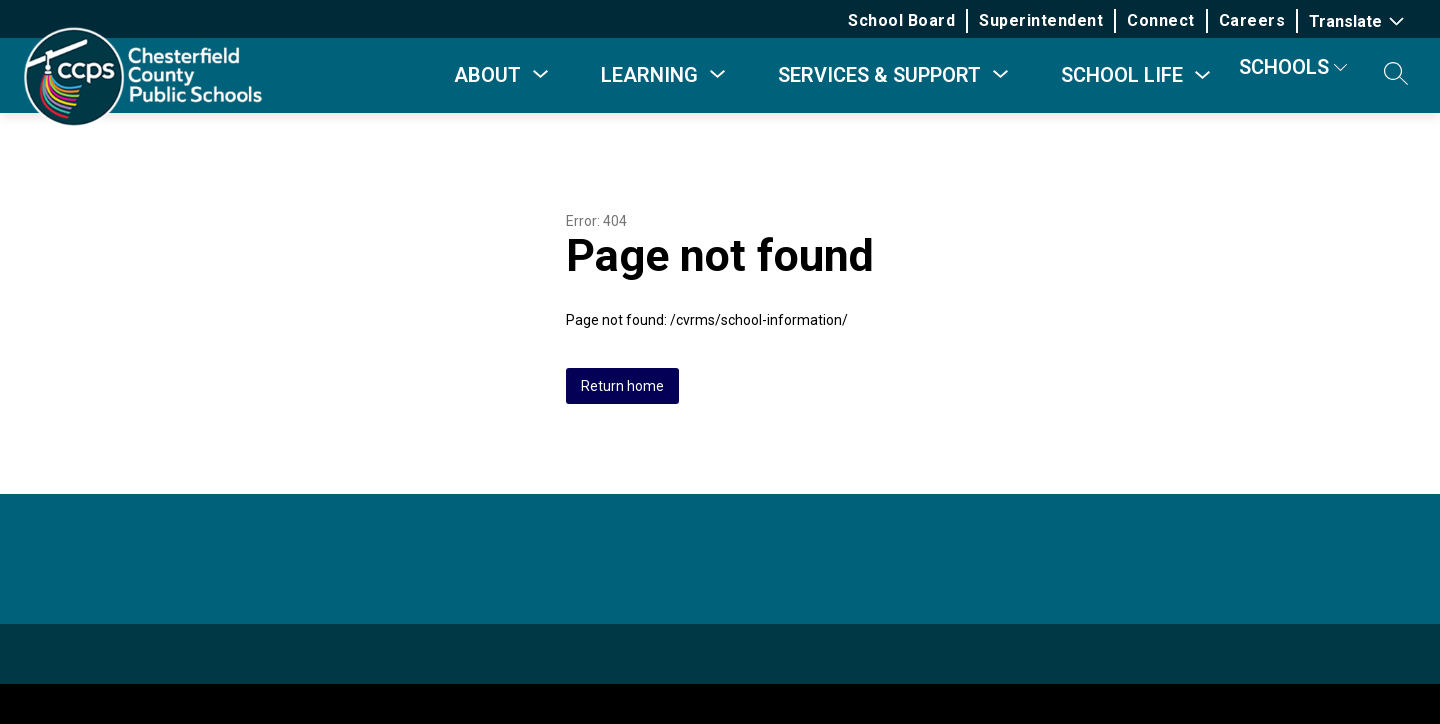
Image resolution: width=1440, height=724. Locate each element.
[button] (1396, 75)
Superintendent (1041, 20)
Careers (1252, 20)
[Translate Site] (1358, 21)
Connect (1161, 20)
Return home (622, 386)
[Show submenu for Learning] (649, 75)
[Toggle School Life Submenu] (1203, 75)
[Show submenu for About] (487, 75)
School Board (901, 20)
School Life (1122, 75)
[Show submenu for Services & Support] (879, 75)
